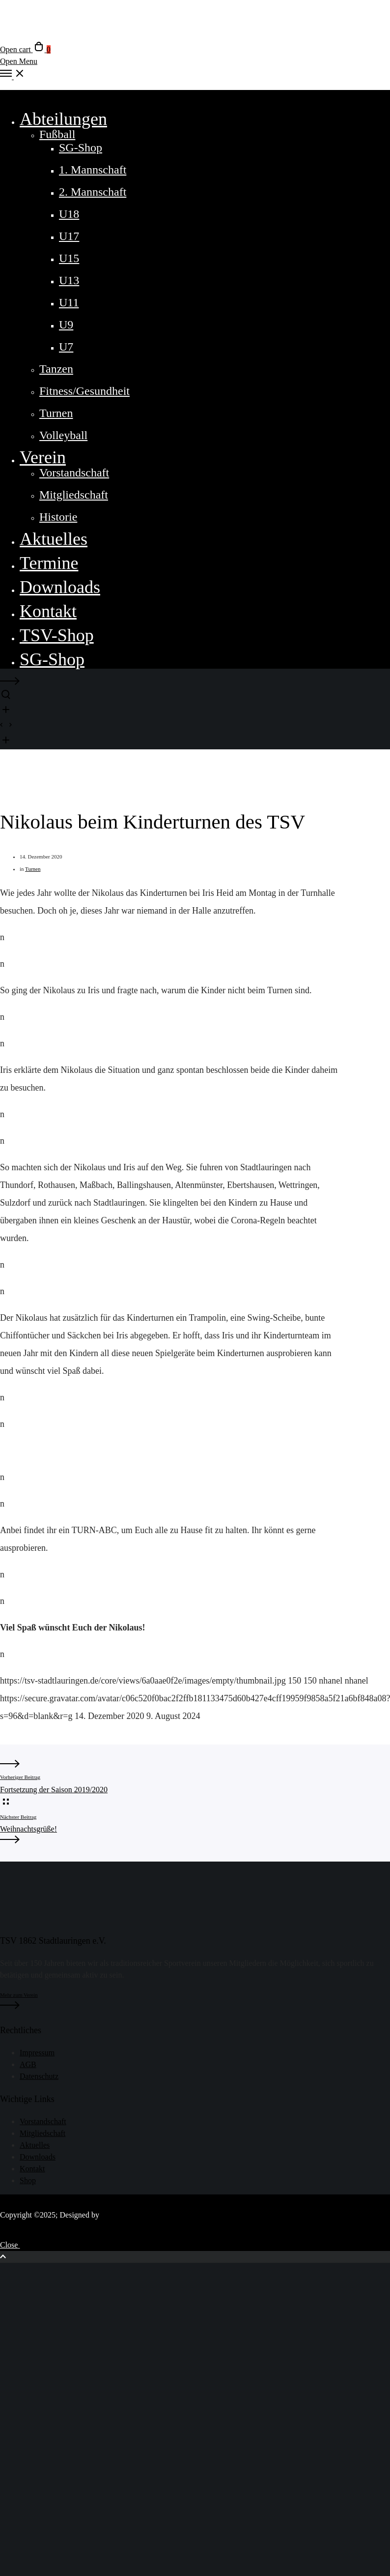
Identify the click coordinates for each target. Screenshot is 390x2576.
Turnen (32, 869)
